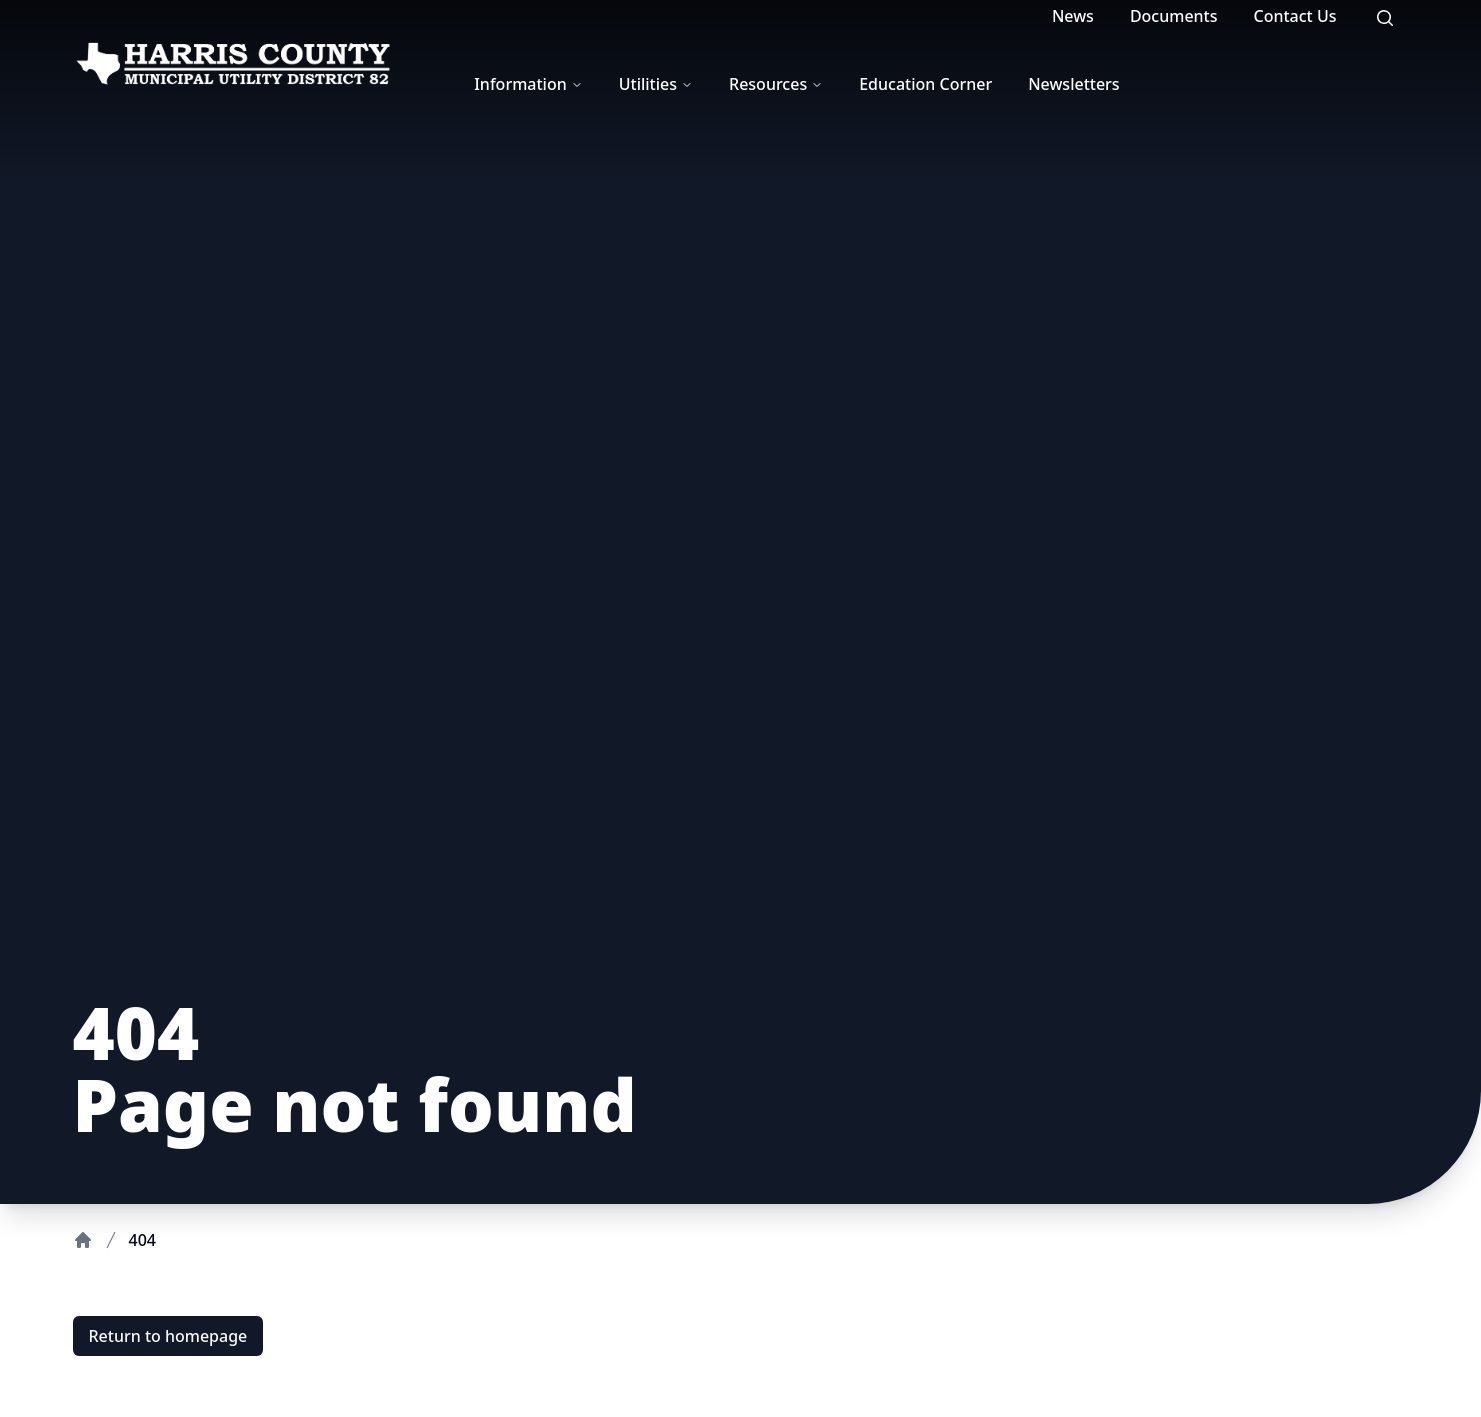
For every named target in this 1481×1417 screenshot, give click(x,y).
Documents (1174, 16)
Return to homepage (168, 1336)
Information (528, 84)
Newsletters (1073, 84)
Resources (776, 84)
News (1073, 16)
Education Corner (925, 84)
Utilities (656, 84)
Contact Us (1295, 16)
